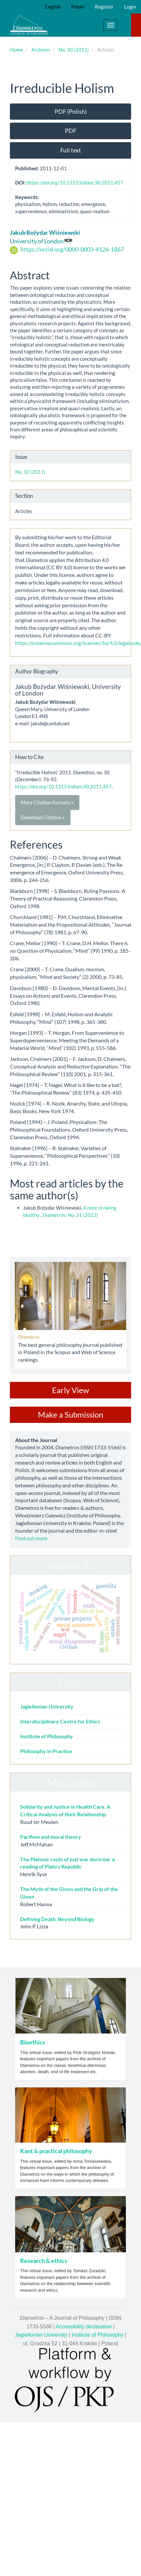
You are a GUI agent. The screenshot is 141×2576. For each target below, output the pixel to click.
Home (16, 50)
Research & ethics (43, 2260)
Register (104, 7)
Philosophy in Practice (46, 1751)
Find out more (31, 1538)
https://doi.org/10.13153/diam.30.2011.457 (75, 182)
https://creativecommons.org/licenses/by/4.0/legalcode (77, 643)
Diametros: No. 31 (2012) (70, 1215)
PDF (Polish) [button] (71, 111)
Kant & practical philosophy (56, 2150)
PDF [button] (70, 130)
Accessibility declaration (84, 2326)
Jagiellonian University (46, 1706)
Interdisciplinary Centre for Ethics (60, 1721)
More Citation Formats (47, 802)
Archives (40, 50)
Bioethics (32, 2042)
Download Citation (43, 817)
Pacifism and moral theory (50, 1836)
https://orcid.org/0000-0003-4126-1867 (72, 249)
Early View (70, 1390)
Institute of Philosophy (46, 1736)
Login (130, 7)
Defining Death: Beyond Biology (57, 1919)
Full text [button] (70, 150)
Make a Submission (70, 1414)
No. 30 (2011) (74, 50)
